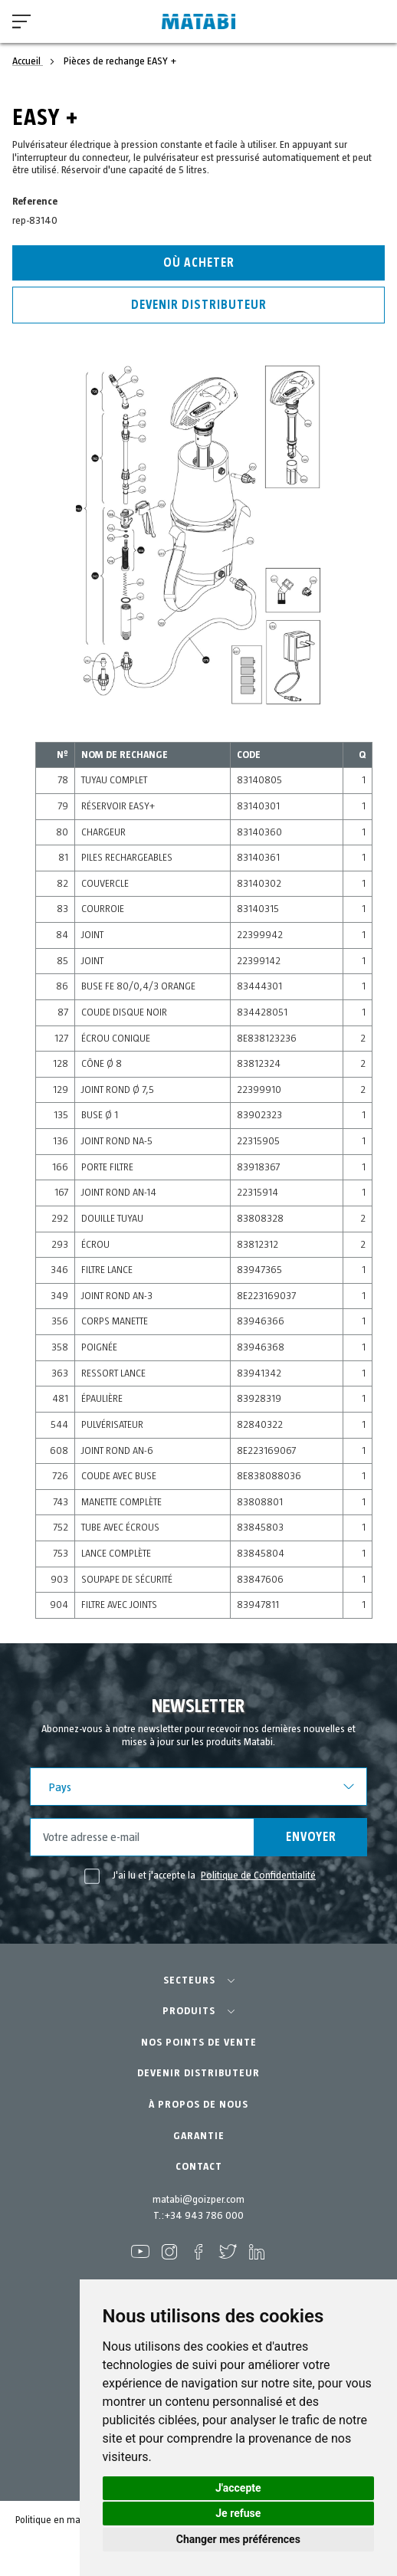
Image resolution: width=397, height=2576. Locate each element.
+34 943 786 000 (204, 2215)
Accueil (27, 61)
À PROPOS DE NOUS (198, 2104)
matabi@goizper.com (198, 2199)
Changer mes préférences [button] (238, 2539)
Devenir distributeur (199, 305)
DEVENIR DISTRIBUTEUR (198, 2073)
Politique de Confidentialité (258, 1875)
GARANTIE (199, 2136)
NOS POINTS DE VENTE (199, 2042)
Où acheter (199, 263)
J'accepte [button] (238, 2488)
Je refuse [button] (238, 2513)
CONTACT (199, 2166)
